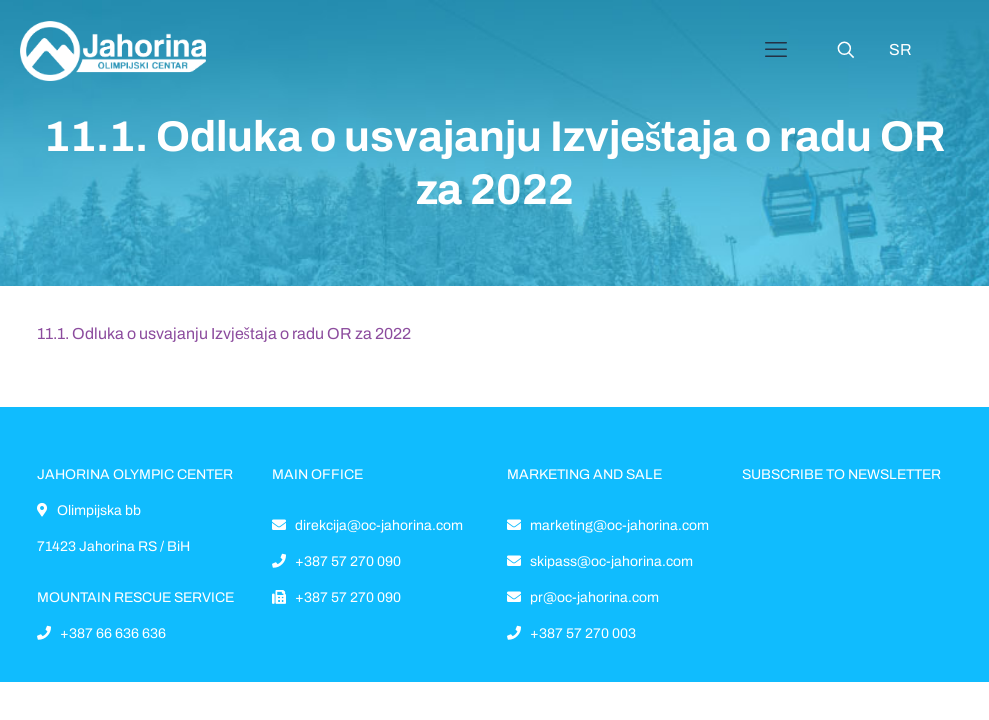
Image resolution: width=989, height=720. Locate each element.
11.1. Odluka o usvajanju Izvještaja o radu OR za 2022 (224, 333)
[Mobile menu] (776, 50)
